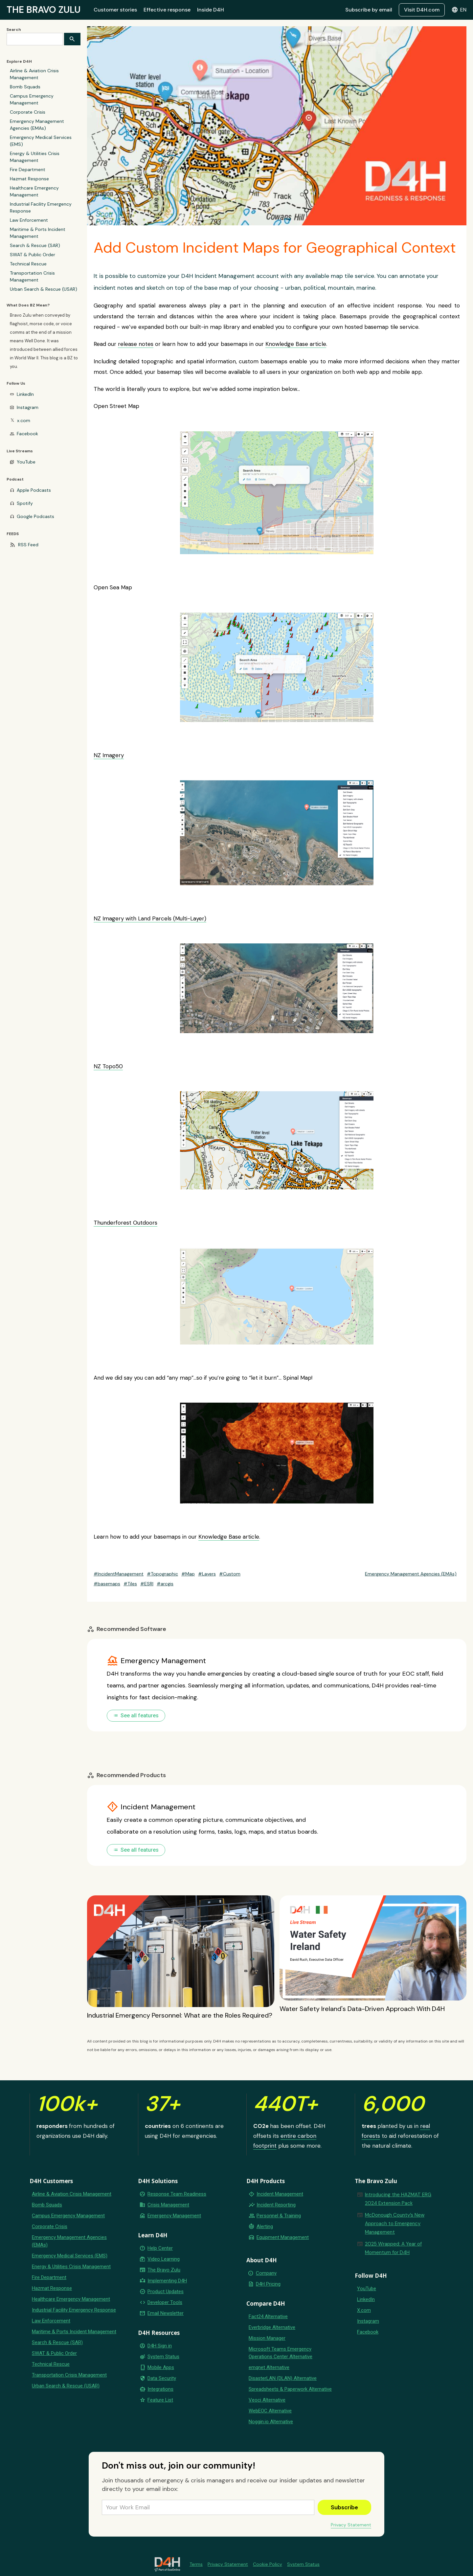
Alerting (265, 2226)
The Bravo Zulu (163, 2270)
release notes (135, 344)
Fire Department (27, 169)
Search (14, 29)
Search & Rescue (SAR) (35, 245)
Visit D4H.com (421, 9)
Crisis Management (168, 2205)
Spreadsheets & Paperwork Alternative (290, 2389)
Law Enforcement (29, 220)
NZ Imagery (109, 755)
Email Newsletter (165, 2313)
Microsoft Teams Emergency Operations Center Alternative (280, 2353)
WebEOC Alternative (270, 2411)
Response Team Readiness (176, 2194)
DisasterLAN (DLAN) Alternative (283, 2378)
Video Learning (163, 2259)
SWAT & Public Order (32, 255)
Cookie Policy (267, 2564)
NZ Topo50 (108, 1066)
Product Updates (165, 2291)
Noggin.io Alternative (271, 2422)
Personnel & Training (279, 2216)
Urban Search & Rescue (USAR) (43, 289)
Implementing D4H (167, 2281)
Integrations (160, 2389)
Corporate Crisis (27, 112)
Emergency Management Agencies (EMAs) (37, 124)
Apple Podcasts (34, 490)
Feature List (160, 2400)
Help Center (160, 2248)
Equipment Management (283, 2237)
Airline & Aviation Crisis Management (34, 74)
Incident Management (280, 2194)
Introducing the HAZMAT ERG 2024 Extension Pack (398, 2198)
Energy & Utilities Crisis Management (34, 156)
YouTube (26, 462)
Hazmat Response (29, 179)
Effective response (167, 9)
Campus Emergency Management (32, 99)
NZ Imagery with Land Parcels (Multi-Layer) (150, 918)
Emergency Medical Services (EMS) (41, 140)
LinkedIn (25, 394)
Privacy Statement (351, 2525)
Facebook (27, 434)
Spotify (25, 503)
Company (266, 2273)
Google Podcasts (35, 516)
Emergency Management (174, 2216)
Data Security (161, 2378)
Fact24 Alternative (268, 2316)
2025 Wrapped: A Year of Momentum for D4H (393, 2248)
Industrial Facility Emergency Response (41, 207)
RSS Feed (28, 545)
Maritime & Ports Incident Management (37, 232)
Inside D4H (210, 9)
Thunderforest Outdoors (125, 1222)
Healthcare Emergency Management (34, 191)
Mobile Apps (160, 2367)
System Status (163, 2357)
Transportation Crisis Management (32, 276)
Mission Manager (267, 2338)
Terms (196, 2564)
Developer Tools (164, 2302)
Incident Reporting (276, 2205)
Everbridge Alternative (272, 2327)
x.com (23, 420)
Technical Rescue (28, 264)
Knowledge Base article (295, 344)
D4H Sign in (159, 2346)
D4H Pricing (268, 2284)
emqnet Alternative (269, 2367)
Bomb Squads (25, 87)
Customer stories (115, 9)
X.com (364, 2310)
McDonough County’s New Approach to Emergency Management (394, 2223)
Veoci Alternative (267, 2400)
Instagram (27, 407)
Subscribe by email (368, 9)
